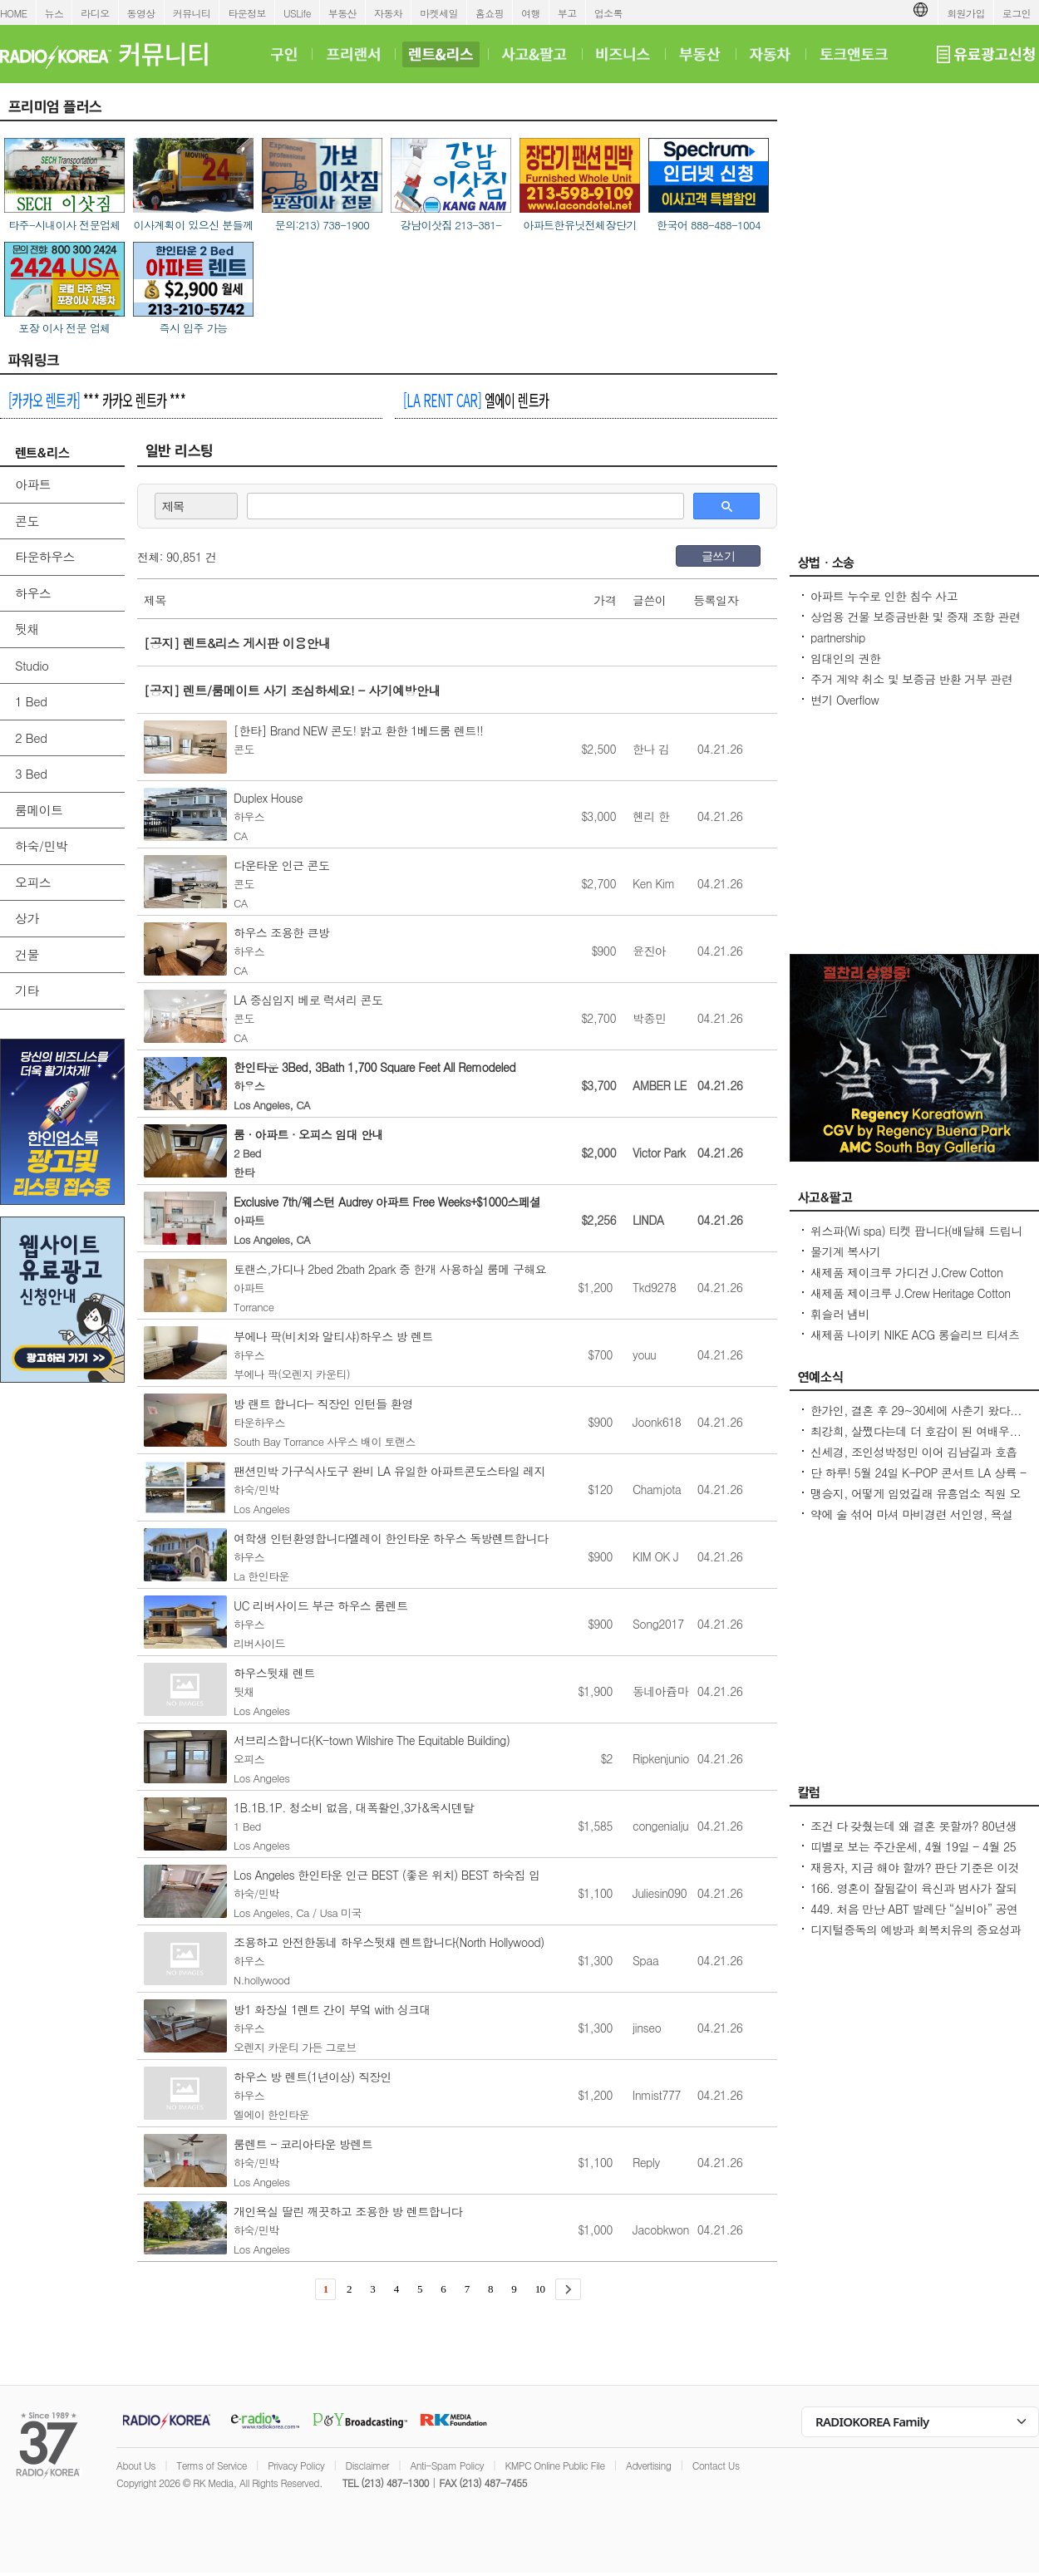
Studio (31, 665)
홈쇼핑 (489, 13)
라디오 (95, 13)
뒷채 (27, 628)
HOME (13, 13)
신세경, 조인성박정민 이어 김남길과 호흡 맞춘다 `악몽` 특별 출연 (913, 1460)
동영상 (141, 13)
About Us (135, 2465)
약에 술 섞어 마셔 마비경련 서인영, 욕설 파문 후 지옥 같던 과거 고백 (911, 1522)
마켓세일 (439, 13)
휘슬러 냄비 (839, 1313)
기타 (27, 990)
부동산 (342, 13)
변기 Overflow (844, 699)
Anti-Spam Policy (447, 2465)
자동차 (388, 13)
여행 (530, 13)
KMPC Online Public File (554, 2465)
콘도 (27, 520)
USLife (297, 13)
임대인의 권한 (845, 658)
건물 (27, 954)
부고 (567, 13)
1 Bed (31, 701)
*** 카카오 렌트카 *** (96, 399)
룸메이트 (39, 810)
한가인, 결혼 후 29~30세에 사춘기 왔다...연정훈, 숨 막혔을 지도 (916, 1418)
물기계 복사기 (845, 1251)
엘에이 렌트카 (476, 399)
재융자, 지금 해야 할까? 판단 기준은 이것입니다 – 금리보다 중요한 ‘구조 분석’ (914, 1875)
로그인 (1016, 13)
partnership (837, 637)
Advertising (648, 2465)
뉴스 (54, 13)
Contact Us (716, 2465)
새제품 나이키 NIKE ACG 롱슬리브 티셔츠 (915, 1334)
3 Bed (31, 773)
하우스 (33, 593)
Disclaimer (367, 2465)
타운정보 (247, 13)
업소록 (608, 13)
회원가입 (966, 13)
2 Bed (31, 737)
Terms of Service (211, 2465)
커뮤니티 (192, 13)
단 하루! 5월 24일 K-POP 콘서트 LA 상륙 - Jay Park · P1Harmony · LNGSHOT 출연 (918, 1480)
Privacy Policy (296, 2465)
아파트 (33, 484)
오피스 (33, 882)
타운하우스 (45, 556)
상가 (27, 918)
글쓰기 (718, 556)
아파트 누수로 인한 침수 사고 (884, 595)
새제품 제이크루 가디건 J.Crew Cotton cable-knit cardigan (906, 1280)
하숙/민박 (41, 845)
